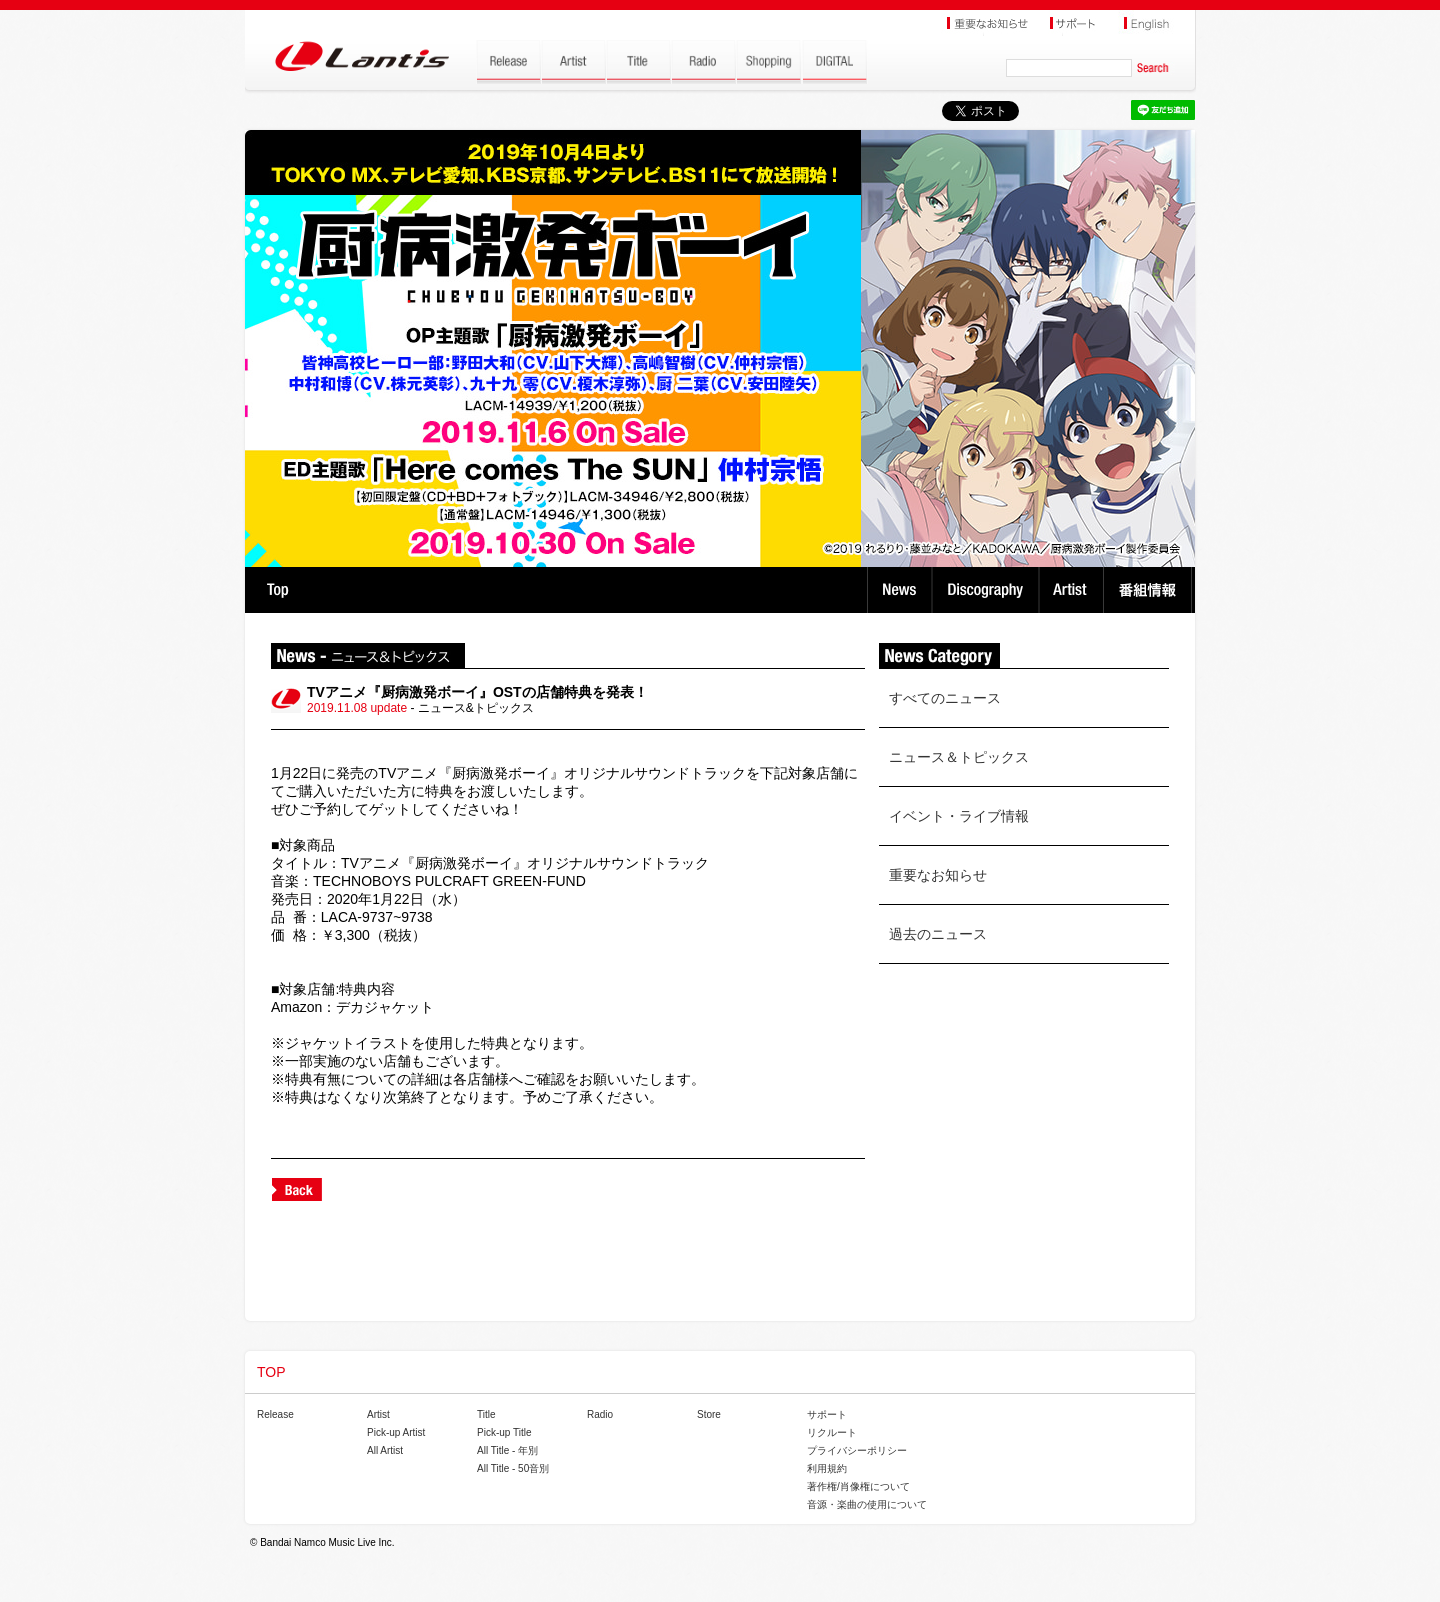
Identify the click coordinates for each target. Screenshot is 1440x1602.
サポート (827, 1414)
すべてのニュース (945, 698)
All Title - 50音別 (513, 1468)
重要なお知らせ (938, 875)
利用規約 (827, 1468)
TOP (277, 590)
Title (486, 1414)
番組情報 (1150, 590)
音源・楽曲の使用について (867, 1504)
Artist (1073, 590)
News (899, 590)
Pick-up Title (504, 1432)
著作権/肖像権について (858, 1486)
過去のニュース (938, 934)
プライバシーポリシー (857, 1450)
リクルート (832, 1432)
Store (709, 1414)
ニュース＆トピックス (959, 757)
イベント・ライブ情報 (959, 816)
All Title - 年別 (507, 1450)
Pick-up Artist (396, 1432)
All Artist (385, 1450)
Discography (987, 590)
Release (275, 1414)
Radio (600, 1414)
